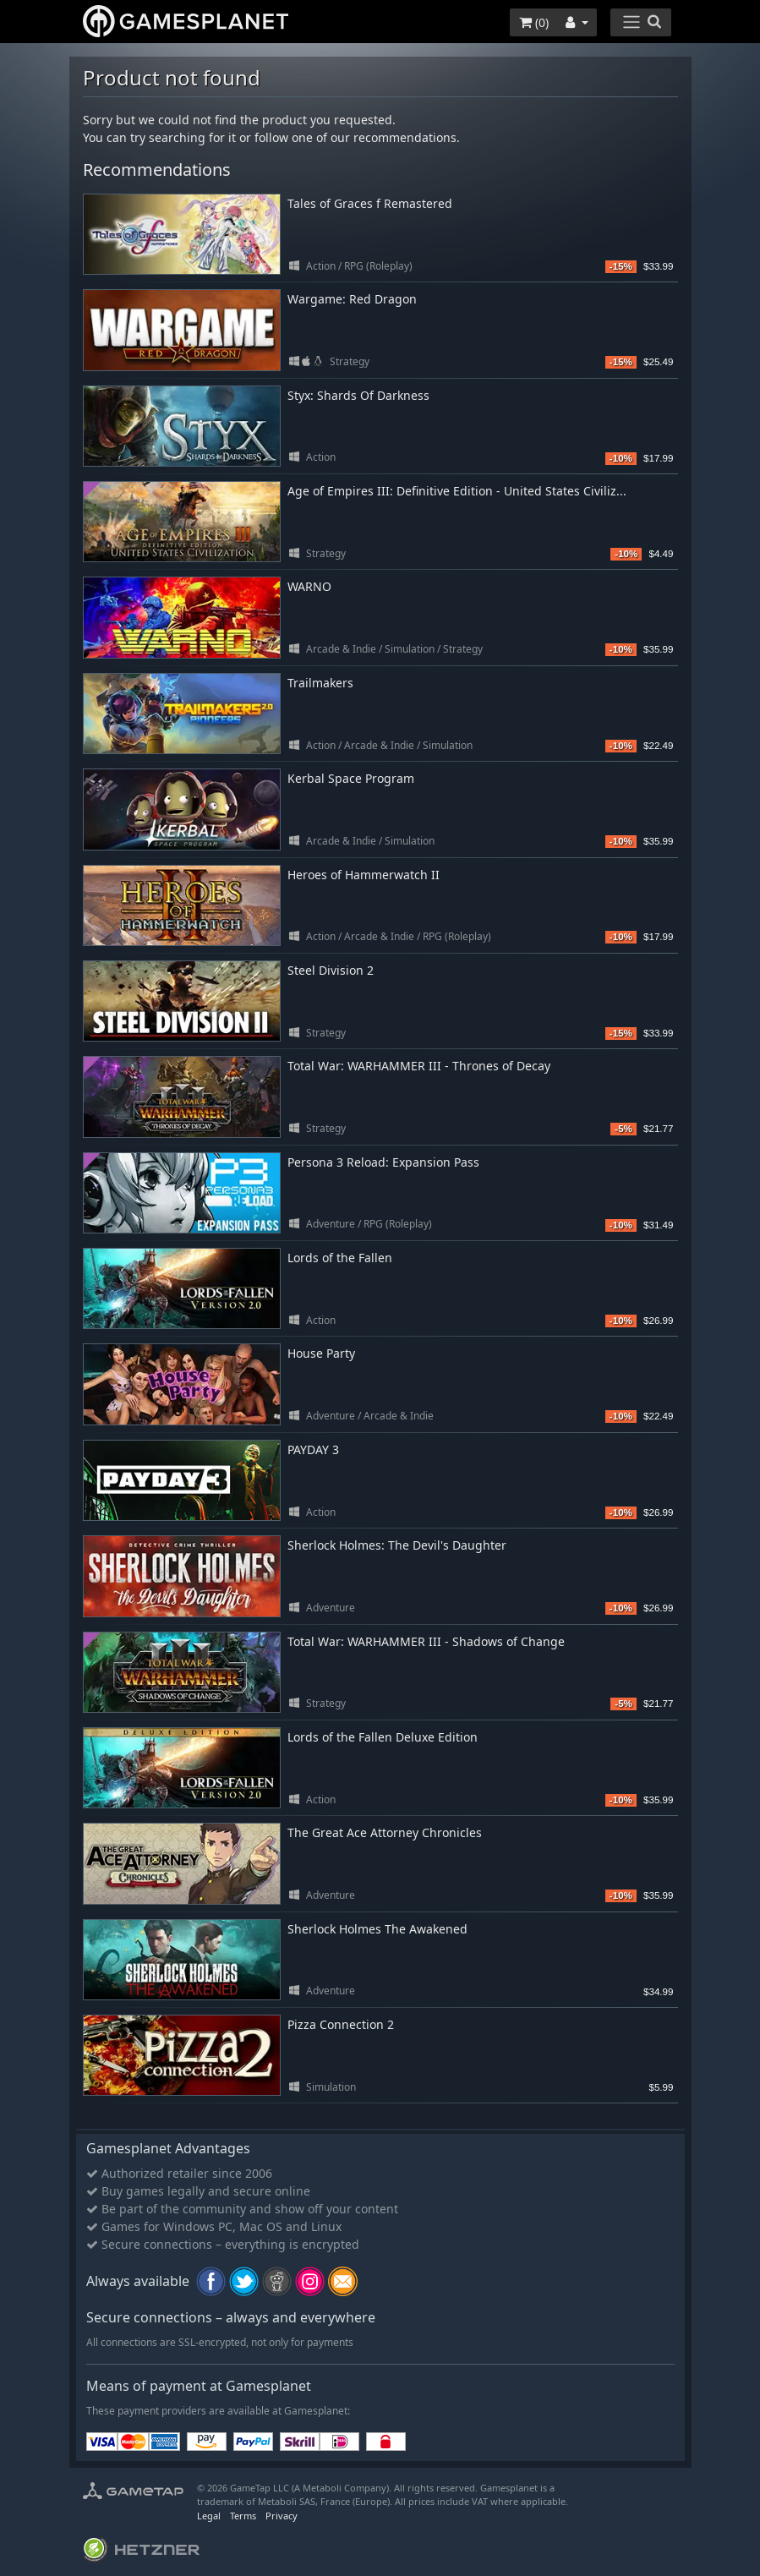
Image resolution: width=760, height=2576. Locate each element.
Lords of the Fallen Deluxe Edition (382, 1737)
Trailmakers (320, 683)
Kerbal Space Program (350, 778)
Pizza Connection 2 (340, 2024)
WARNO (309, 586)
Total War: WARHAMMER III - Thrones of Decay (418, 1066)
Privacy (281, 2515)
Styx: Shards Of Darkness (358, 395)
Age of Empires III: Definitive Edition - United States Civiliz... (456, 491)
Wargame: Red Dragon (352, 299)
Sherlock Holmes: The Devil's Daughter (396, 1545)
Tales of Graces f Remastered (369, 203)
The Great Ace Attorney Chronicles (384, 1832)
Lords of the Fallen (339, 1258)
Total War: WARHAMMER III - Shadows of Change (426, 1641)
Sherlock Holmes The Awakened (377, 1929)
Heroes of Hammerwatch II (363, 875)
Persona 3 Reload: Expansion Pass (383, 1162)
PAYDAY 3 (313, 1449)
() (534, 22)
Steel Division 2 (330, 970)
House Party (321, 1353)
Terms (243, 2515)
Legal (209, 2515)
